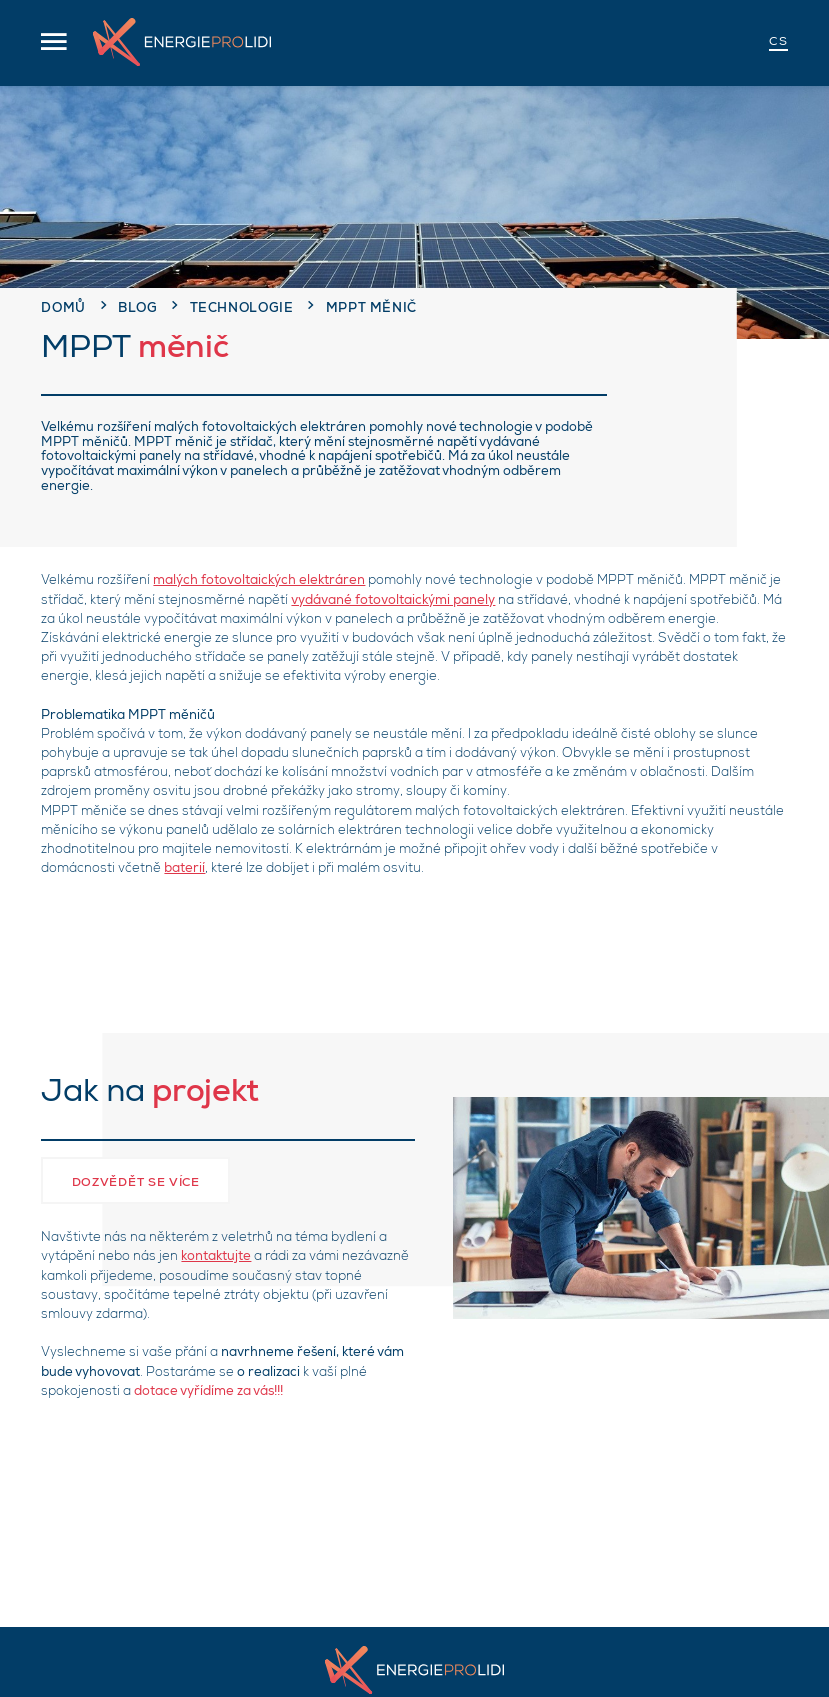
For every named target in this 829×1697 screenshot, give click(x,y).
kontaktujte (216, 1257)
